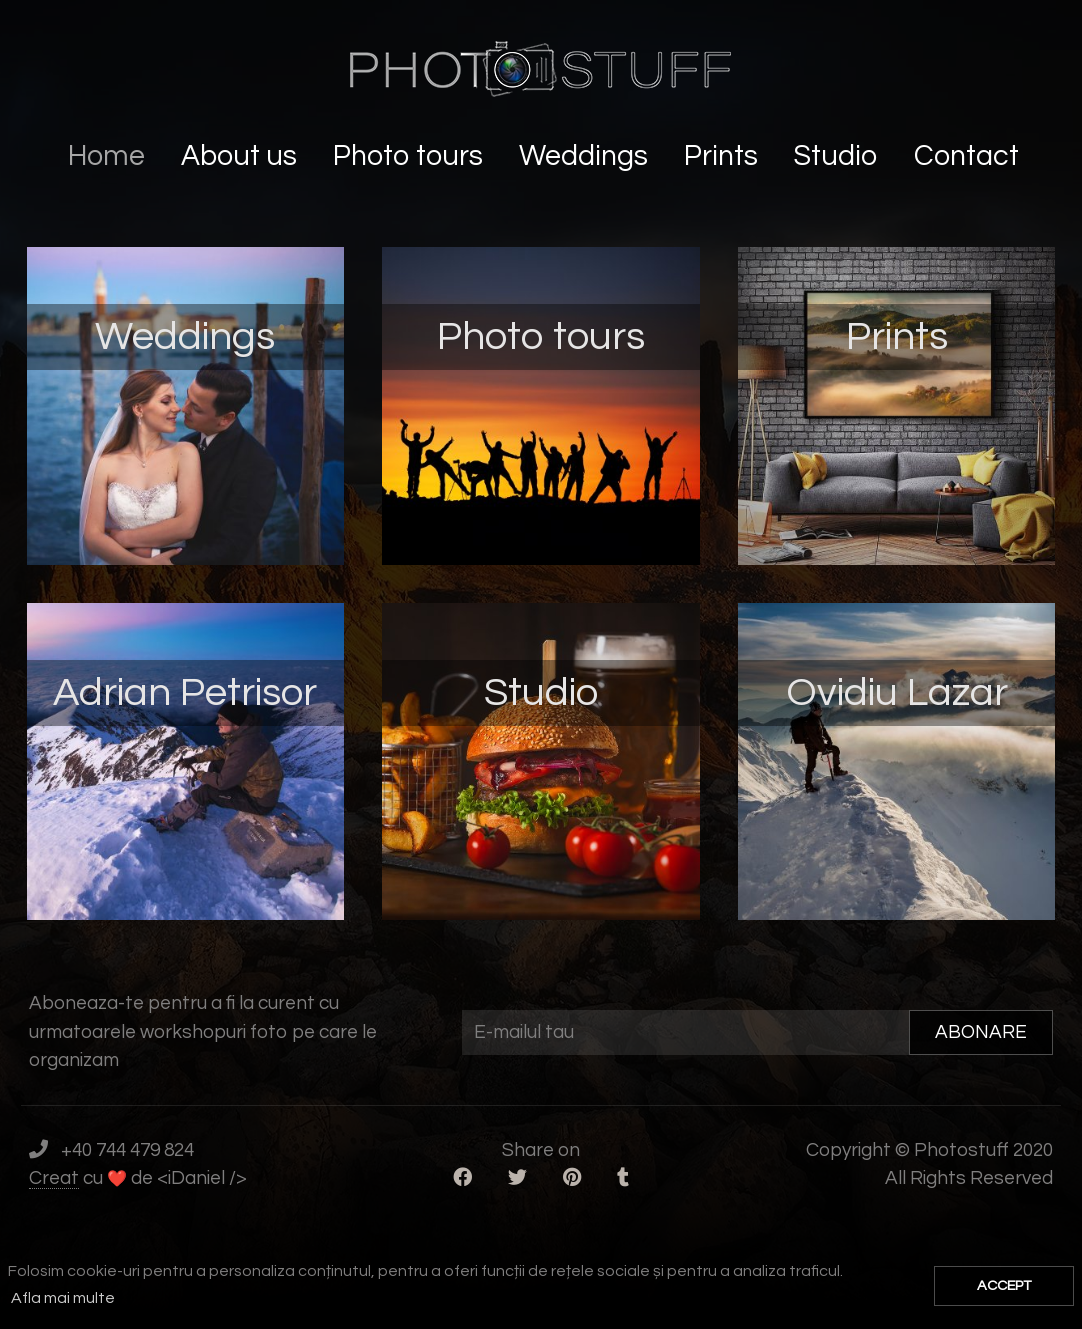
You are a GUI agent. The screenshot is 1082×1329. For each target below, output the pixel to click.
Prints (724, 156)
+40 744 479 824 (127, 1150)
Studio (839, 156)
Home (109, 156)
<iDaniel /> (202, 1178)
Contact (969, 156)
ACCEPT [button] (1004, 1285)
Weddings (586, 156)
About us (242, 156)
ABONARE (981, 1032)
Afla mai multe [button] (63, 1298)
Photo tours (411, 156)
